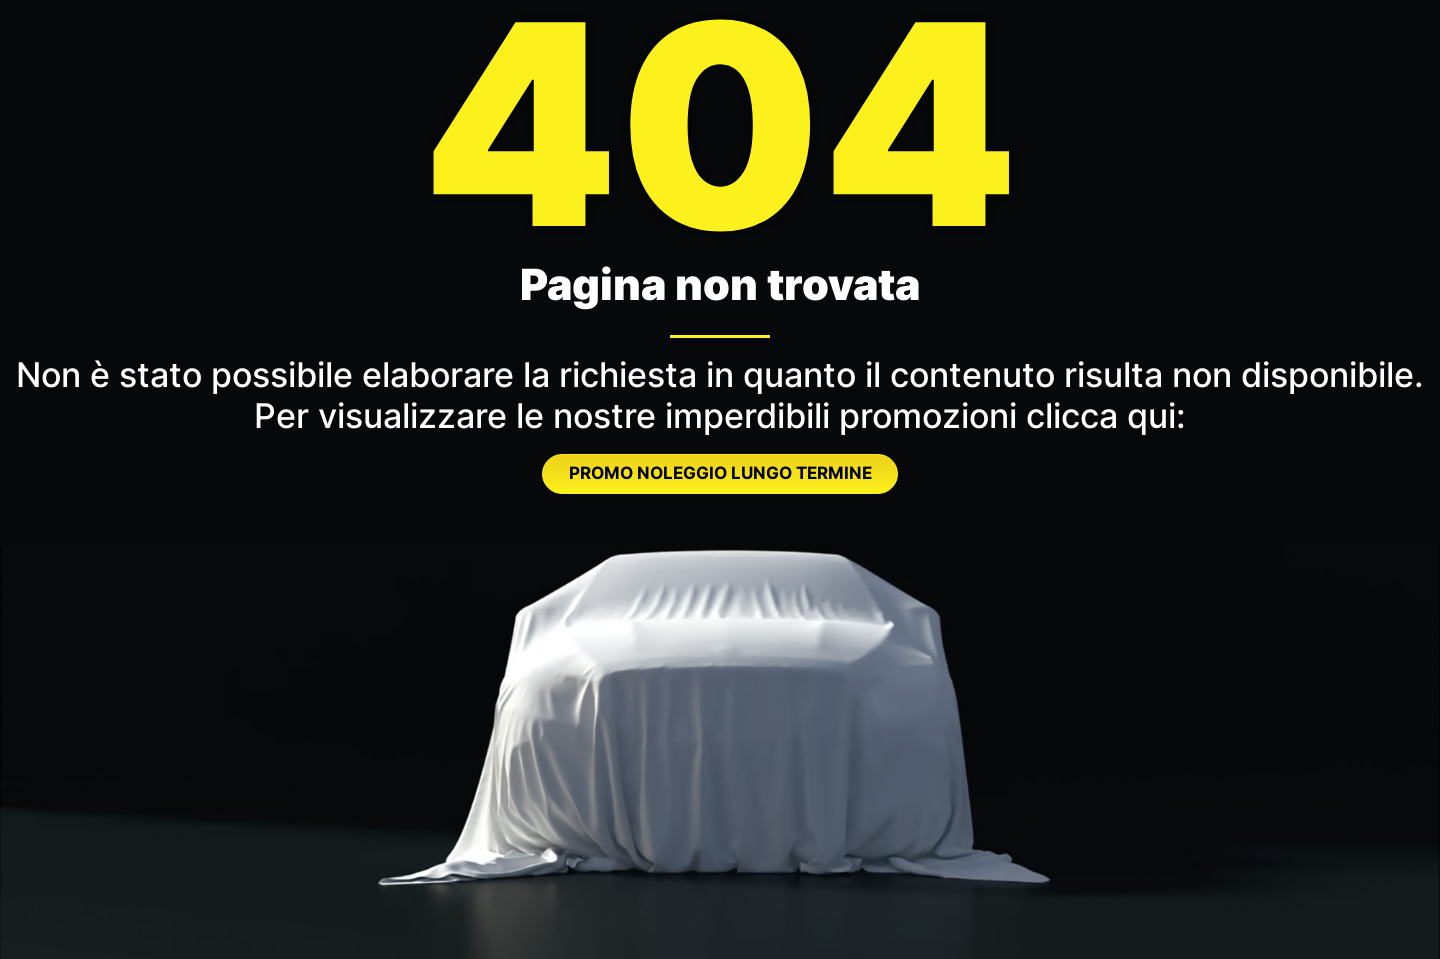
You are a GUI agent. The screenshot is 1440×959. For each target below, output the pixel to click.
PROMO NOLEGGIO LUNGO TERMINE (720, 473)
